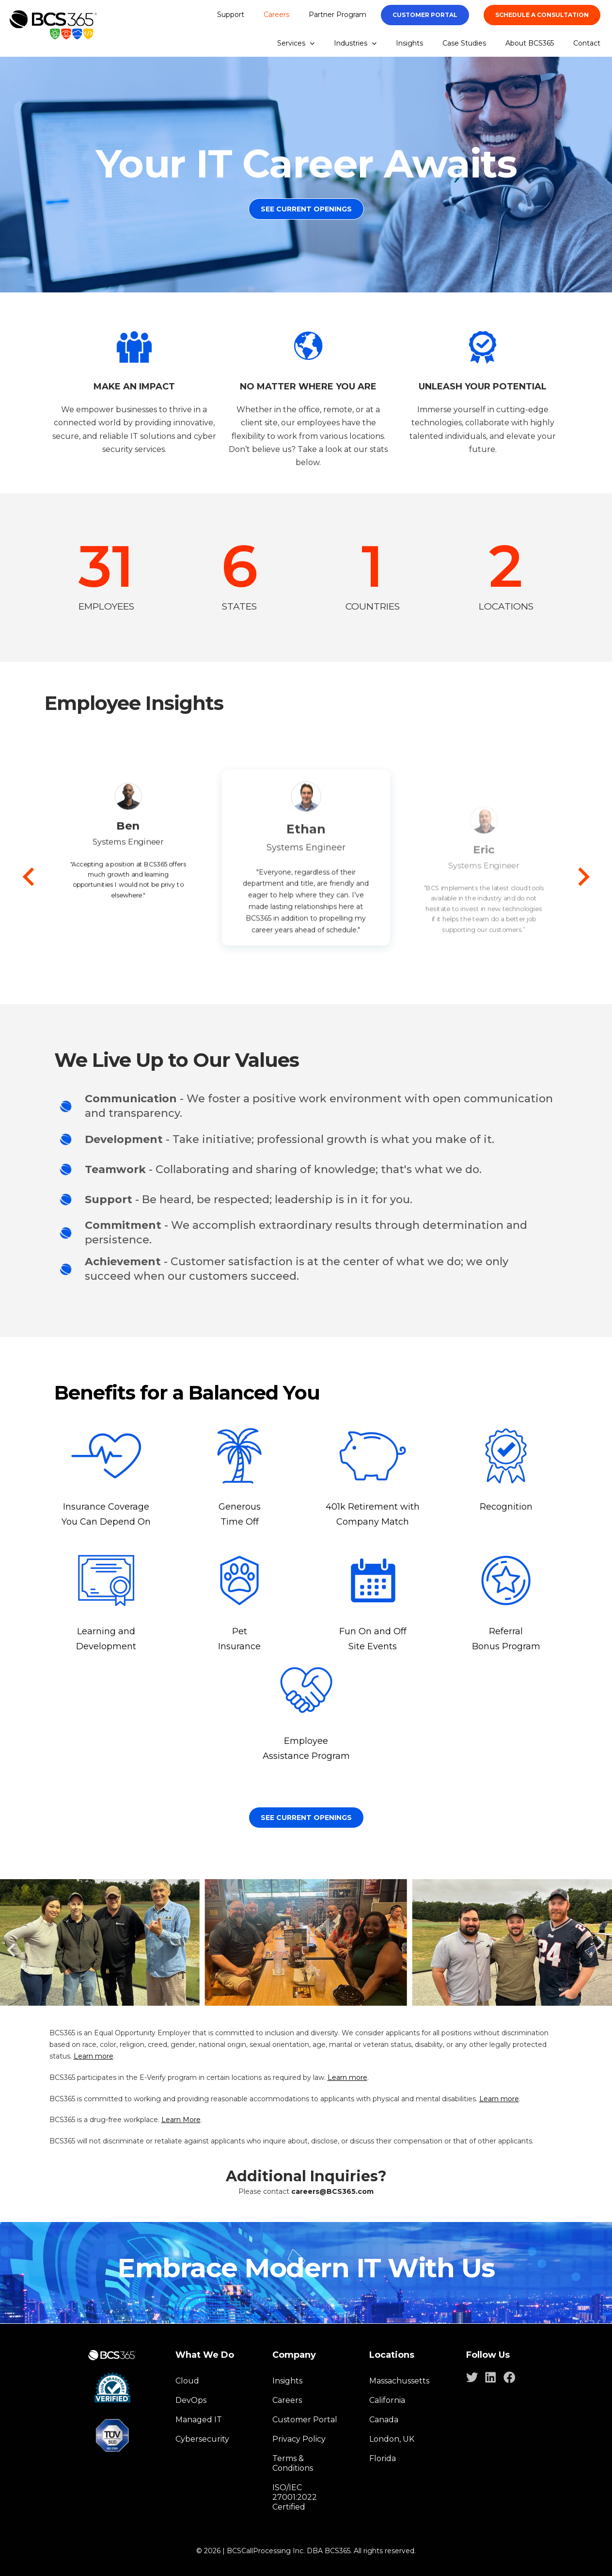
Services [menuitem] (295, 43)
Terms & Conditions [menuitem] (292, 2463)
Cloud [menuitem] (187, 2380)
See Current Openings (306, 209)
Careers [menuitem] (276, 14)
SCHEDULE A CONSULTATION (542, 14)
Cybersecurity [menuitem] (202, 2439)
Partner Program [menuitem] (337, 14)
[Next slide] (583, 877)
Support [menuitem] (230, 14)
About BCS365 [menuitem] (529, 43)
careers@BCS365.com (332, 2191)
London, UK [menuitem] (391, 2439)
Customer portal (424, 14)
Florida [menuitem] (382, 2458)
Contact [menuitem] (586, 43)
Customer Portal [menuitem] (304, 2419)
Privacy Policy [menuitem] (299, 2439)
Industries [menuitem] (355, 43)
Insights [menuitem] (409, 43)
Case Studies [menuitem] (464, 43)
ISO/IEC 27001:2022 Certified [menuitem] (294, 2497)
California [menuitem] (387, 2400)
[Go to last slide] (30, 877)
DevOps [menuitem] (190, 2400)
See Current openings (306, 1817)
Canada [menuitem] (383, 2419)
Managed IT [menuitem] (198, 2419)
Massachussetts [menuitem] (399, 2380)
